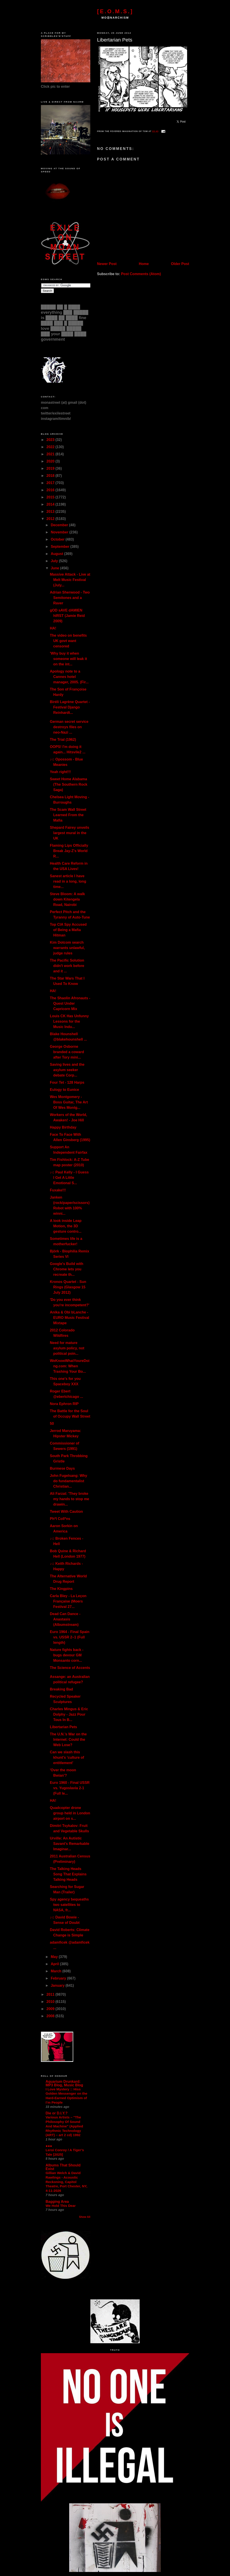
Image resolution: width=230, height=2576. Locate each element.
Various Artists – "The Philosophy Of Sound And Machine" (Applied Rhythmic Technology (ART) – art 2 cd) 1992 (64, 2126)
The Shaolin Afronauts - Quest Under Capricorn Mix (70, 1003)
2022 (50, 447)
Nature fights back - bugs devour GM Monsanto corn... (66, 1655)
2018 (50, 476)
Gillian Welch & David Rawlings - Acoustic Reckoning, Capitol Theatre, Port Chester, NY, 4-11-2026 (66, 2181)
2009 (50, 2009)
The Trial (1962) (63, 739)
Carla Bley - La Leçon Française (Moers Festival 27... (68, 1601)
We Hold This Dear (61, 2206)
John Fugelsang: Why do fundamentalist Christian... (68, 1481)
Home (144, 264)
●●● (49, 2146)
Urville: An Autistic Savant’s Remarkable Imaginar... (69, 1843)
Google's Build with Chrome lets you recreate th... (66, 1269)
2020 (50, 461)
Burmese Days (62, 1468)
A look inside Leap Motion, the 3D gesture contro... (66, 1226)
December (60, 525)
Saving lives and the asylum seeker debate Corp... (67, 1070)
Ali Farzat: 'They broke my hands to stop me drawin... (69, 1499)
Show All (84, 2217)
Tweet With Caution (66, 1511)
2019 (50, 468)
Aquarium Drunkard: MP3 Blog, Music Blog (64, 2083)
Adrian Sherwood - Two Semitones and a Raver (70, 597)
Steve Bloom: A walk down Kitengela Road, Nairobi (67, 899)
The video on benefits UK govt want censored (68, 641)
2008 (50, 2016)
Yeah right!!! (60, 772)
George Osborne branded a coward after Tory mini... (67, 1052)
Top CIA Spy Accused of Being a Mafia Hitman (68, 930)
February (59, 1978)
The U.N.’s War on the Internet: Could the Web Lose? (68, 1739)
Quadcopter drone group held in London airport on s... (70, 1813)
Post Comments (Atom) (141, 274)
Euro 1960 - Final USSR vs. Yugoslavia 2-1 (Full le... (70, 1788)
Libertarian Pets (114, 40)
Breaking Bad (61, 1689)
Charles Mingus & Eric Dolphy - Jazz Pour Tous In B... (69, 1714)
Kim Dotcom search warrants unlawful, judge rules (67, 948)
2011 (50, 1994)
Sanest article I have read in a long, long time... (68, 881)
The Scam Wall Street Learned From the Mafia (68, 815)
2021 (50, 454)
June (55, 568)
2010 (50, 2002)
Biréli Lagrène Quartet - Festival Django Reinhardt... (70, 707)
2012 (50, 519)
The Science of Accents (70, 1668)
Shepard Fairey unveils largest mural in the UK (69, 833)
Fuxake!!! (58, 1190)
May (55, 1957)
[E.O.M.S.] (115, 11)
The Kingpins (61, 1589)
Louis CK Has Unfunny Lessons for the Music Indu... (69, 1021)
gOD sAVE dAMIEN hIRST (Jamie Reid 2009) (67, 615)
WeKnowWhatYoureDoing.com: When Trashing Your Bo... (69, 1366)
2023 (50, 440)
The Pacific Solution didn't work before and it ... (67, 965)
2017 (50, 483)
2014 (50, 504)
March (56, 1971)
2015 (50, 497)
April (55, 1964)
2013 (50, 511)
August (57, 554)
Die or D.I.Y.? (57, 2113)
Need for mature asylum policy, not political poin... (67, 1348)
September (60, 546)
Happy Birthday (63, 1127)
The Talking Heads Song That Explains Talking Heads (68, 1874)
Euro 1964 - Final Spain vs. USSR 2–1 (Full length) (69, 1637)
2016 (50, 490)
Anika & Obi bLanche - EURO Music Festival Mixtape (69, 1317)
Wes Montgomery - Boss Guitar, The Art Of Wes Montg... (69, 1102)
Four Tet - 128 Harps (67, 1082)
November (60, 532)
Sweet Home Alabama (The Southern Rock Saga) (68, 784)
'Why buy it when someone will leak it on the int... (68, 658)
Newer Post (107, 264)
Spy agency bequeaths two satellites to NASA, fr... (69, 1904)
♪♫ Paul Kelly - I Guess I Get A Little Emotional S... (69, 1177)
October (58, 539)
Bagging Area (57, 2201)
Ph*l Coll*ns (60, 1519)
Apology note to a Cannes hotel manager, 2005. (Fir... (69, 676)
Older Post (180, 264)
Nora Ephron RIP (64, 1404)
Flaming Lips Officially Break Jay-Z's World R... (69, 851)
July (55, 561)
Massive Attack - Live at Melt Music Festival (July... (70, 579)
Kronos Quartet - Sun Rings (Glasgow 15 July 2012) (68, 1287)
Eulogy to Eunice (64, 1090)
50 (52, 1423)
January (58, 1985)
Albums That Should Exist (63, 2167)
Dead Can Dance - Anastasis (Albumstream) (65, 1619)
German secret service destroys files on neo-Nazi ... (69, 727)
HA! (53, 628)
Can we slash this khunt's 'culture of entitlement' (67, 1757)
